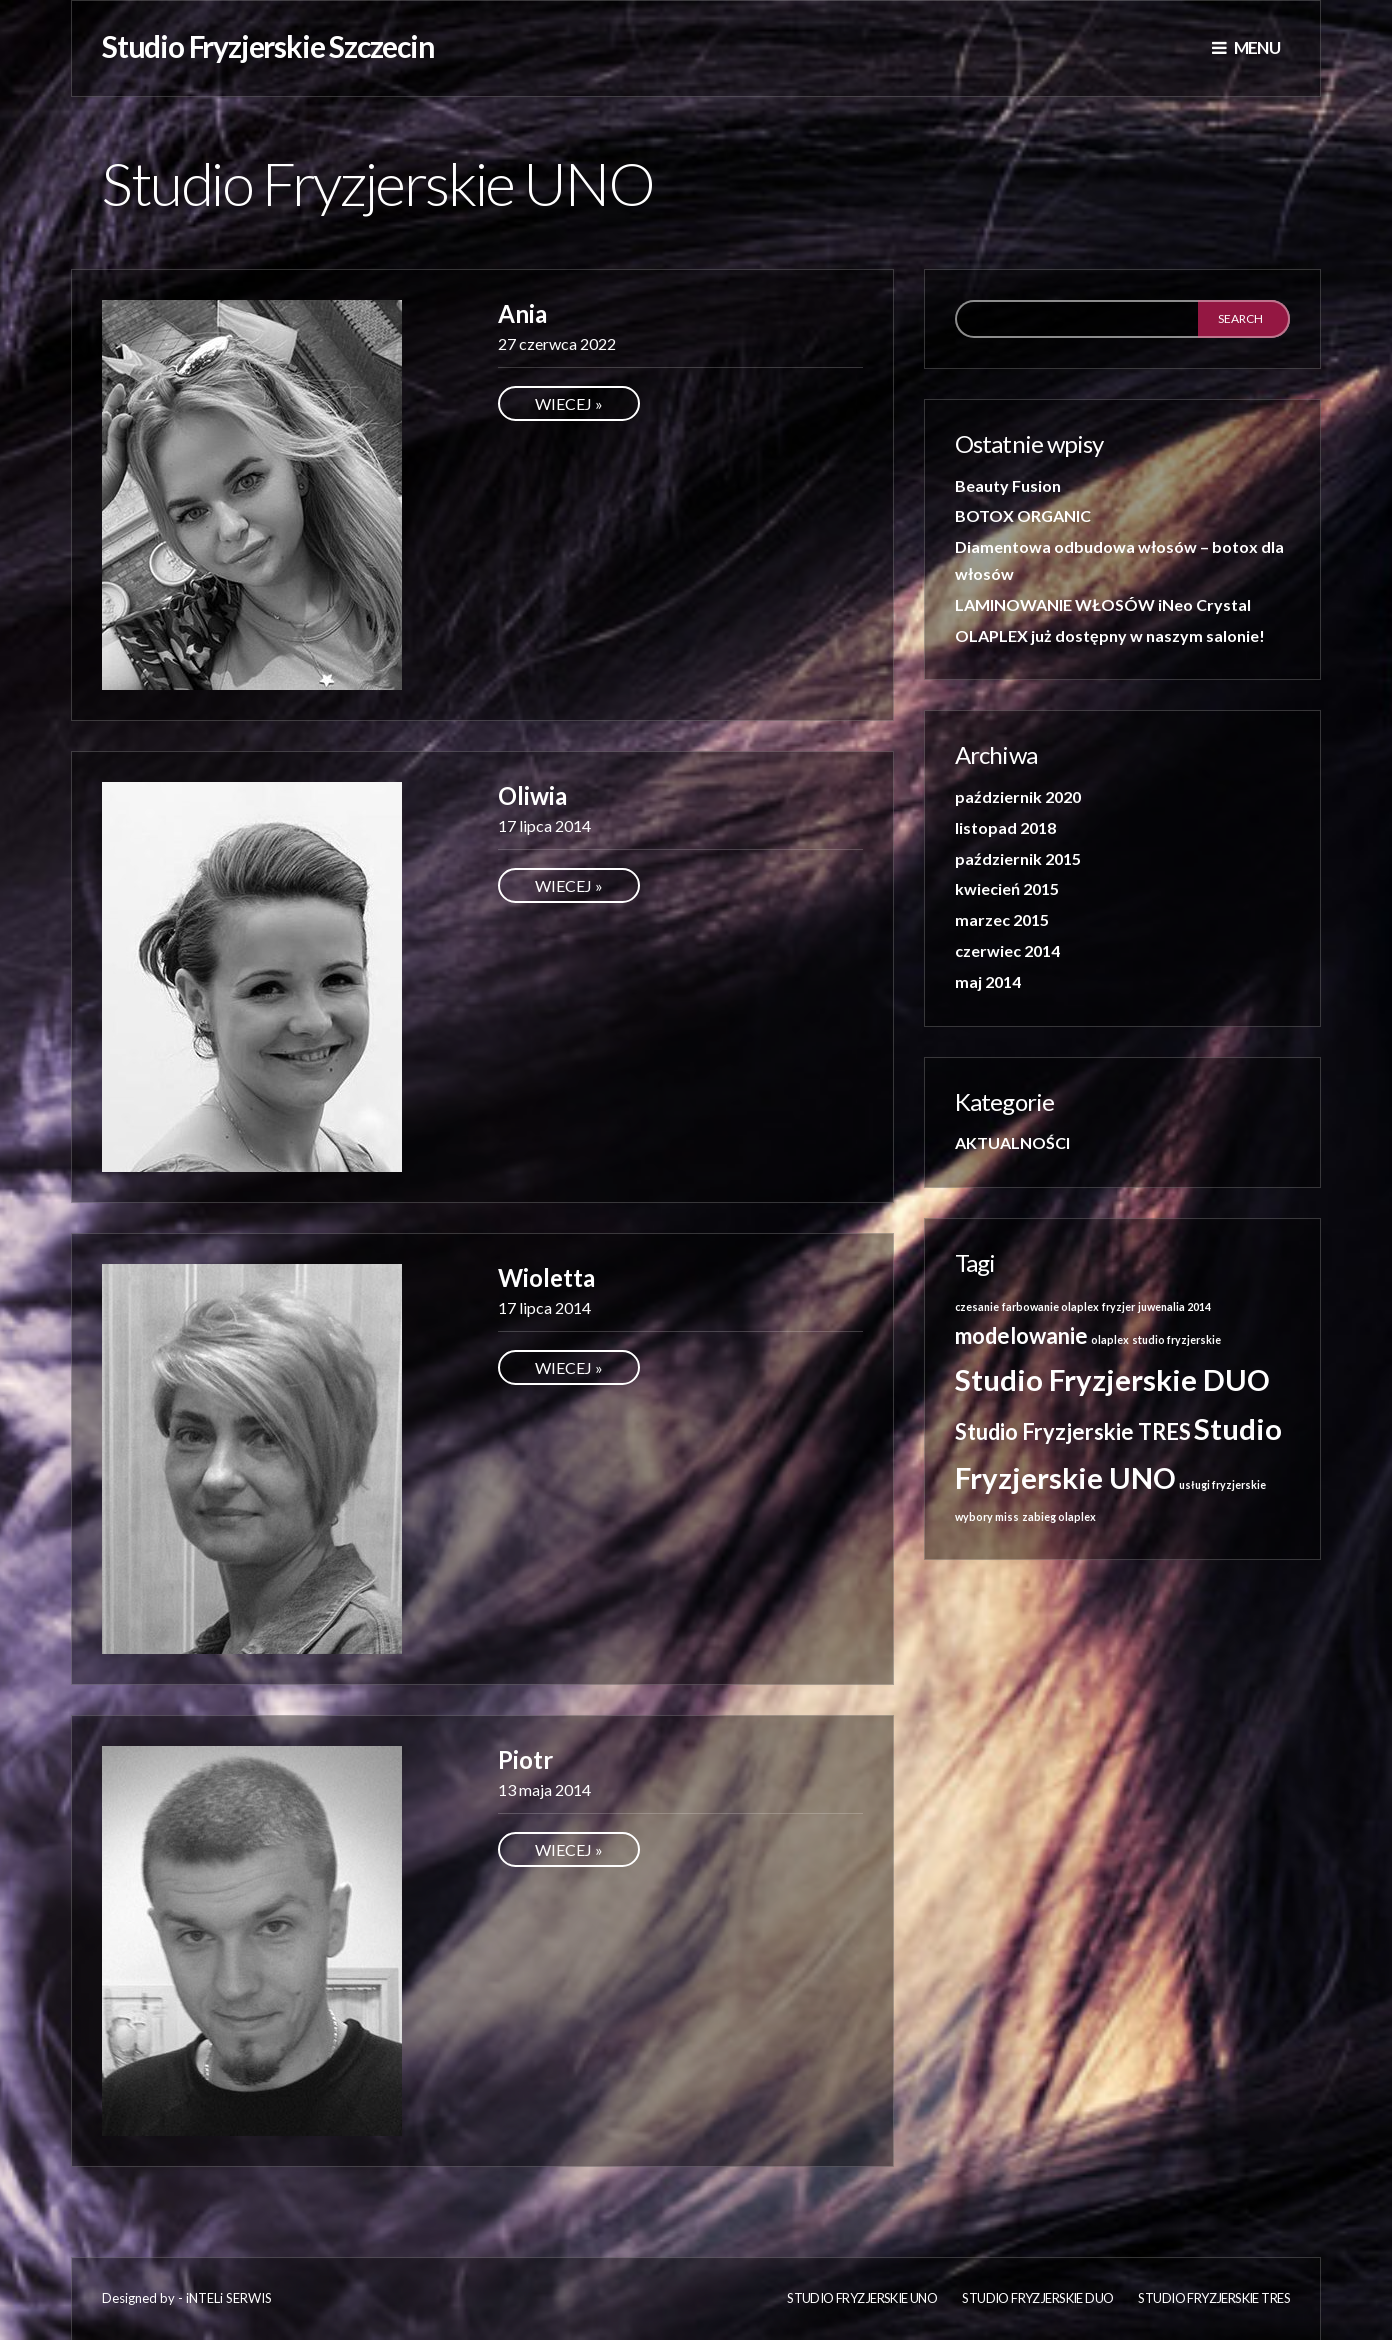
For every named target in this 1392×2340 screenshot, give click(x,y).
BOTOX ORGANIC (1023, 515)
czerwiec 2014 (1007, 950)
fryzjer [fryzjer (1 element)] (1118, 1306)
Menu (1246, 47)
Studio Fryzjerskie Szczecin (268, 46)
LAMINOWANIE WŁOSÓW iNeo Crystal (1103, 604)
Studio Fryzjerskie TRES (1214, 2298)
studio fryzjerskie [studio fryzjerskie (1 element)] (1176, 1339)
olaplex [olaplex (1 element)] (1110, 1339)
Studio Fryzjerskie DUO (1037, 2298)
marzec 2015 (1002, 919)
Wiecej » (569, 403)
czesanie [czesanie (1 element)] (977, 1306)
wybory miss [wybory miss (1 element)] (987, 1516)
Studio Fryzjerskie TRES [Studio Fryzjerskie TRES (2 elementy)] (1073, 1431)
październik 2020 (1018, 796)
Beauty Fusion (1008, 485)
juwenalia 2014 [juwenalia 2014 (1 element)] (1174, 1306)
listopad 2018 (1005, 827)
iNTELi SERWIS (229, 2298)
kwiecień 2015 (1007, 888)
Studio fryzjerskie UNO (862, 2298)
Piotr (525, 1759)
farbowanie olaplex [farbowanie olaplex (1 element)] (1050, 1306)
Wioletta (546, 1277)
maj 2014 (988, 981)
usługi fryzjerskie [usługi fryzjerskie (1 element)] (1222, 1484)
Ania (522, 313)
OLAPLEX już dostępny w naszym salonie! (1110, 635)
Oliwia (532, 795)
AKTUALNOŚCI (1012, 1142)
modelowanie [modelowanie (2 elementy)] (1021, 1335)
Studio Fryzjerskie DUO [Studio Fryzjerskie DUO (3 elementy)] (1112, 1379)
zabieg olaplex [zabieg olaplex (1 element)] (1059, 1516)
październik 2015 (1018, 858)
